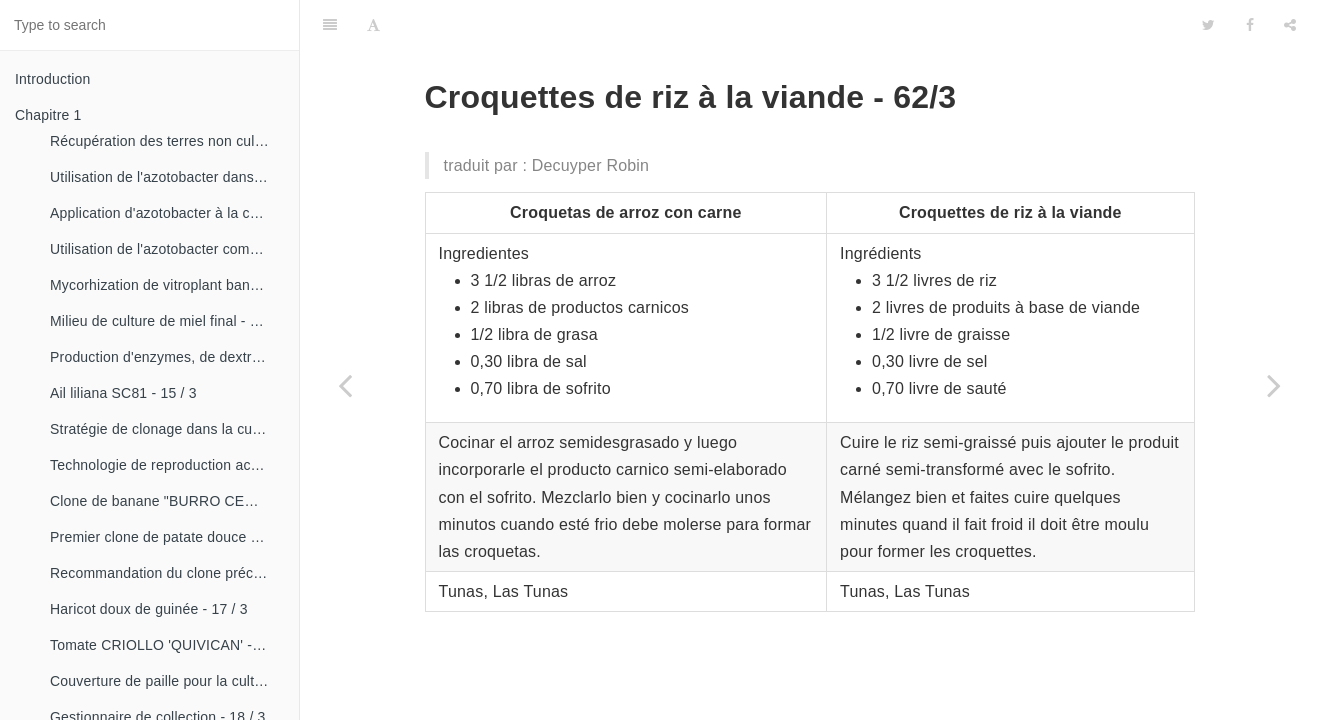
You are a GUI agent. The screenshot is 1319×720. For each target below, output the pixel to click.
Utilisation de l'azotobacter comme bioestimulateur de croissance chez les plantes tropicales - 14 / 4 (167, 249)
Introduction (53, 79)
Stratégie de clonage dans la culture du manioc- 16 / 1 (167, 429)
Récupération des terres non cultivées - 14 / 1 (167, 141)
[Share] (1290, 25)
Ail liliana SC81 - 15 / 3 (123, 393)
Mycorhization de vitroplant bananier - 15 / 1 (167, 285)
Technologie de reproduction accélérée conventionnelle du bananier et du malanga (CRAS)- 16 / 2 (167, 465)
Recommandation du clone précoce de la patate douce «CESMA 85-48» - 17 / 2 (167, 573)
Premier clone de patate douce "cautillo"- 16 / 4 (167, 537)
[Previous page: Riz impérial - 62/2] (345, 385)
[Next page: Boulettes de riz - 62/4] (1274, 385)
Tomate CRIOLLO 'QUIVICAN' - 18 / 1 (167, 645)
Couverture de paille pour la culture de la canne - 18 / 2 (167, 681)
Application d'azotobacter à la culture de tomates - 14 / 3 (167, 213)
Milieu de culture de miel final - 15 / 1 (167, 321)
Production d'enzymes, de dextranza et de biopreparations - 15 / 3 (167, 357)
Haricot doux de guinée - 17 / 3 (149, 609)
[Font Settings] (373, 25)
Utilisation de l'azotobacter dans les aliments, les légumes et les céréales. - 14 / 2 (167, 177)
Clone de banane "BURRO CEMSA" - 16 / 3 (167, 501)
